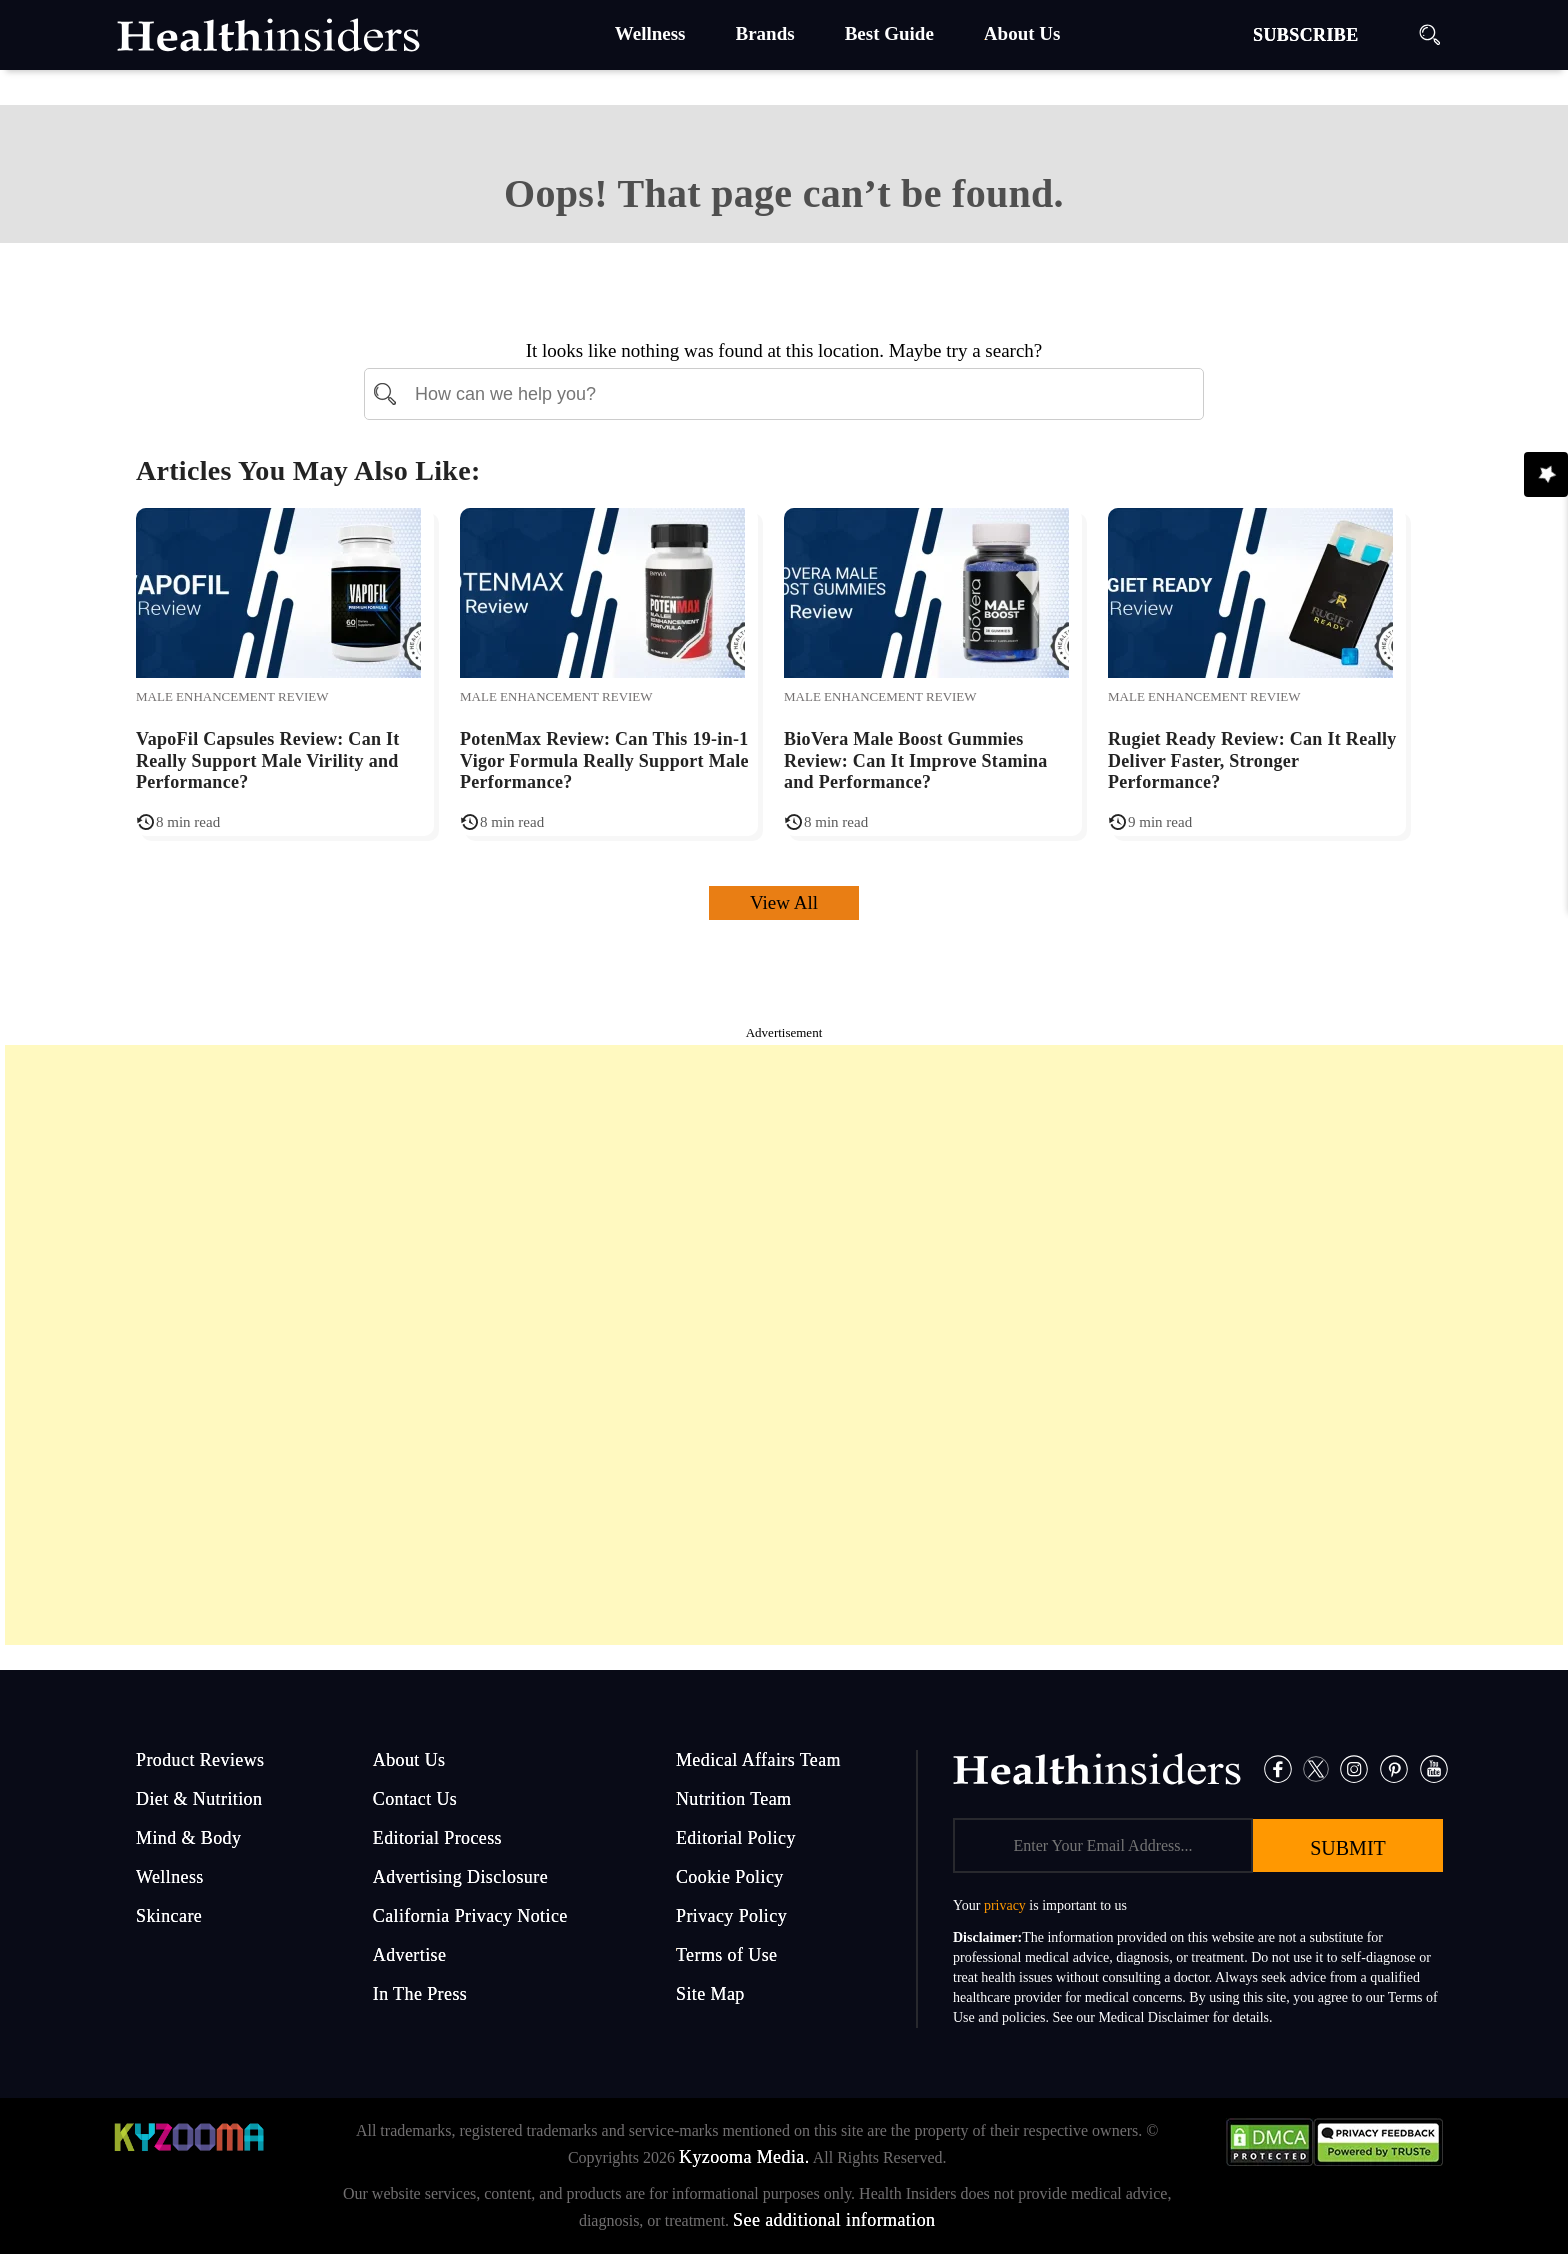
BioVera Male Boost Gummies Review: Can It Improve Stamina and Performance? (916, 760)
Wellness (170, 1877)
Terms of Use (727, 1955)
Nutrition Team (734, 1799)
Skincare (169, 1916)
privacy (1005, 1905)
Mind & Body (188, 1838)
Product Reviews (200, 1760)
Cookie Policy (730, 1877)
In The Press (420, 1994)
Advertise (410, 1955)
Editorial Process (437, 1838)
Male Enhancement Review (232, 696)
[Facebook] (1278, 1767)
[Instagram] (1354, 1767)
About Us (409, 1760)
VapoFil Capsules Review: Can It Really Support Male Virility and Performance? (268, 760)
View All (784, 902)
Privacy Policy (731, 1916)
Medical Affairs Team (758, 1760)
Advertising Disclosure (460, 1877)
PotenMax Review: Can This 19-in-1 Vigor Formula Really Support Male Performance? (604, 760)
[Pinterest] (1394, 1767)
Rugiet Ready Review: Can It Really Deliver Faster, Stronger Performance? (1252, 760)
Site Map (710, 1994)
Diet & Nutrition (199, 1799)
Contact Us (415, 1799)
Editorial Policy (736, 1838)
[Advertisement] (784, 1345)
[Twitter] (1316, 1767)
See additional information (834, 2220)
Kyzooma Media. (744, 2157)
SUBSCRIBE (1306, 35)
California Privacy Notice (470, 1916)
